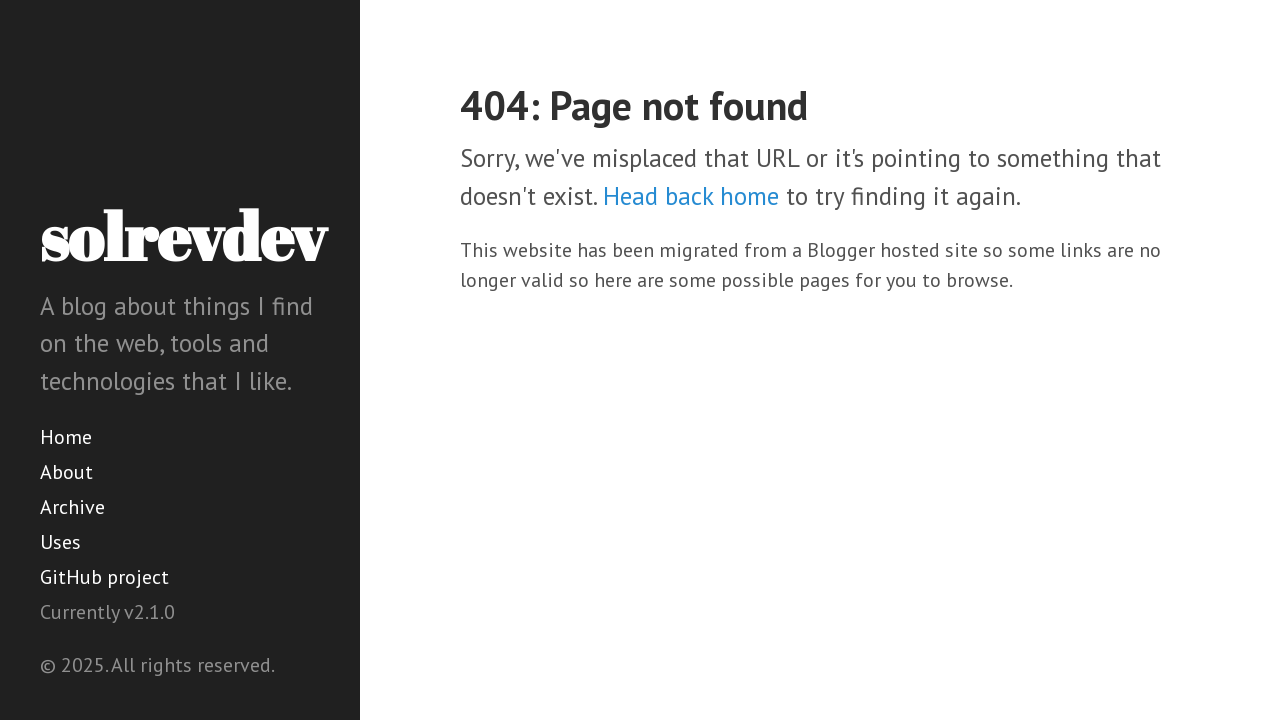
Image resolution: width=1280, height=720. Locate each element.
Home (66, 437)
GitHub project (104, 577)
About (66, 472)
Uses (60, 542)
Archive (72, 507)
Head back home (691, 196)
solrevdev (183, 236)
